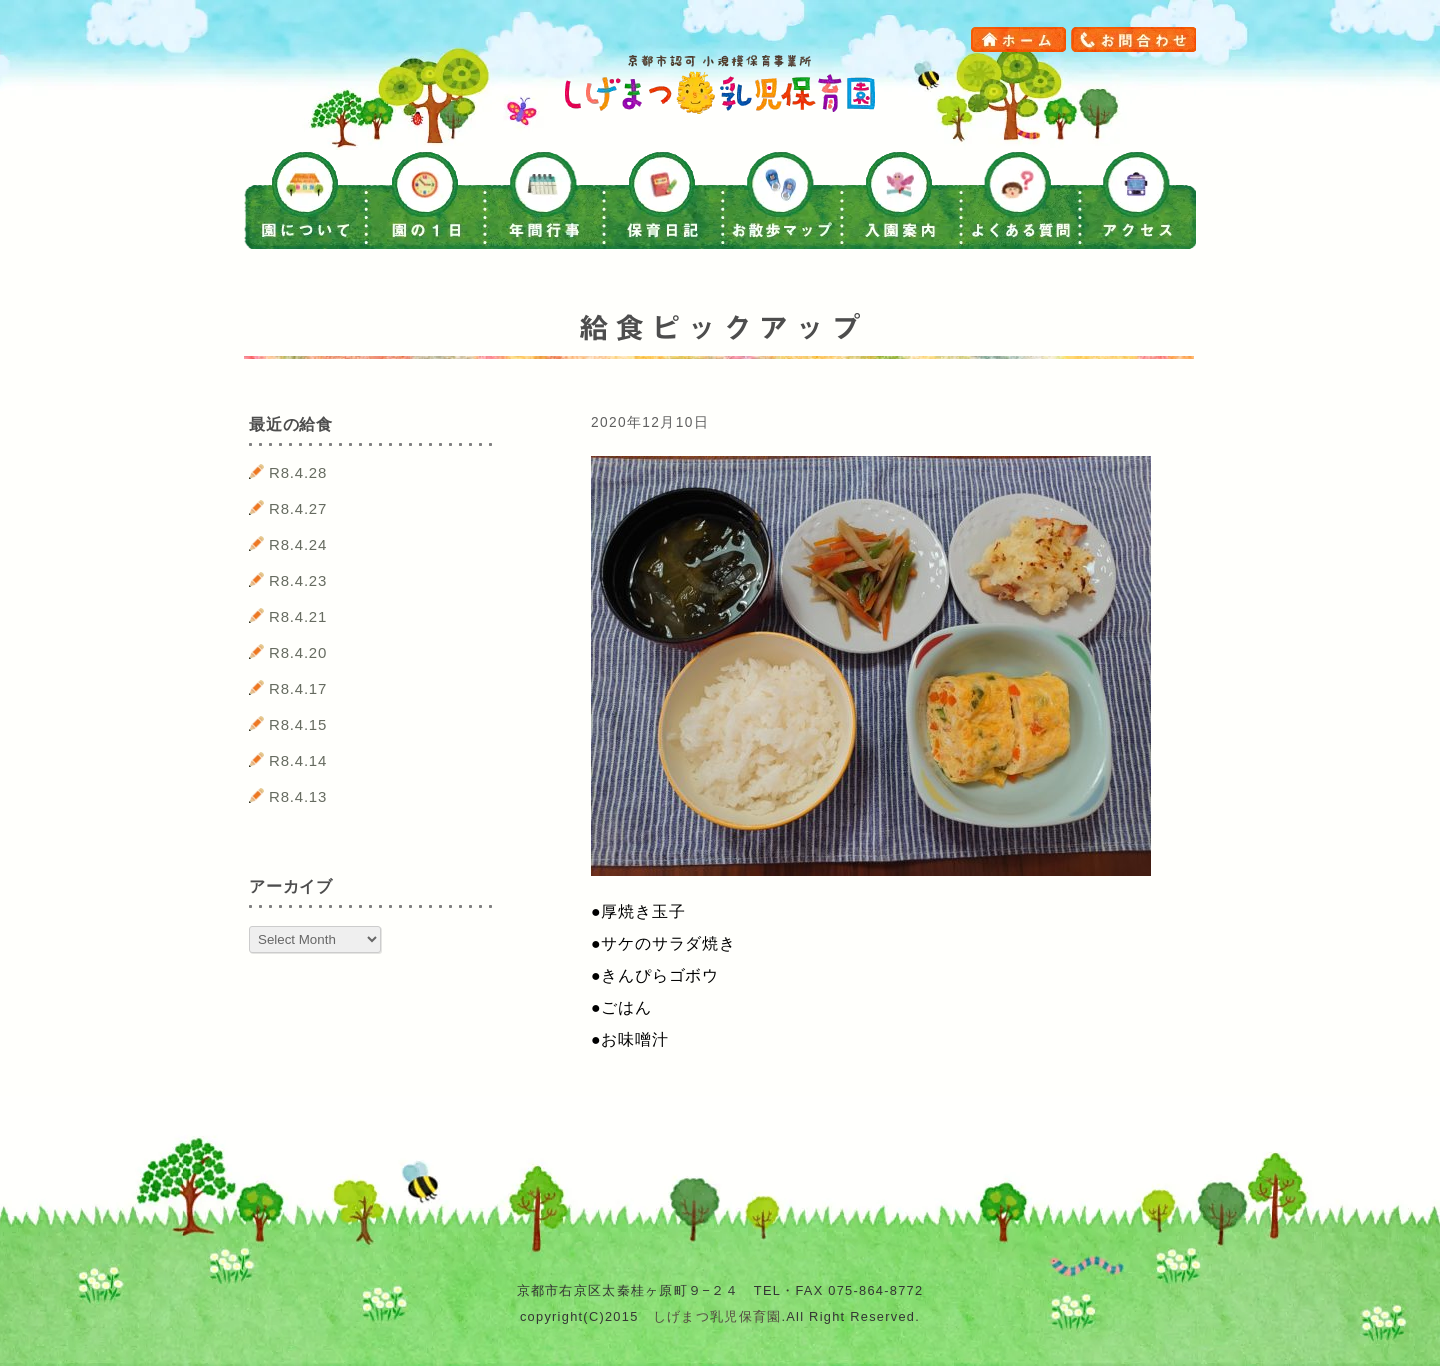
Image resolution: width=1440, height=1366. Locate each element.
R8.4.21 (298, 616)
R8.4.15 (298, 724)
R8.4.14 (298, 760)
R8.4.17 (298, 688)
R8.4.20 (298, 652)
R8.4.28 (298, 472)
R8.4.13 (298, 796)
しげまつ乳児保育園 (717, 1316)
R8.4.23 (298, 580)
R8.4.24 (298, 544)
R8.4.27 (298, 508)
